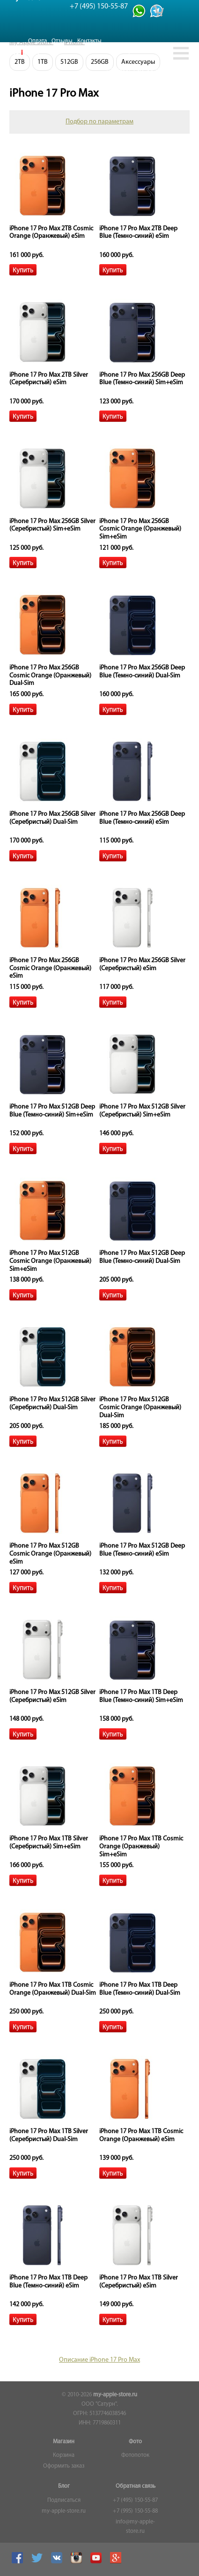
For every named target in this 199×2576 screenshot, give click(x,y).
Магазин (63, 2442)
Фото (135, 2442)
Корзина (63, 2455)
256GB (100, 62)
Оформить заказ (63, 2466)
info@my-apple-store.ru (135, 2526)
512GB (69, 62)
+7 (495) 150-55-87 (135, 2500)
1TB (42, 62)
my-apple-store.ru (115, 2395)
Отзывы (62, 41)
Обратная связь (135, 2486)
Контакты (89, 41)
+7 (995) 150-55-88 (135, 2511)
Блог (64, 2486)
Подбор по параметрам (99, 121)
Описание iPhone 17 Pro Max (99, 2359)
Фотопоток (135, 2455)
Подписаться (64, 2500)
